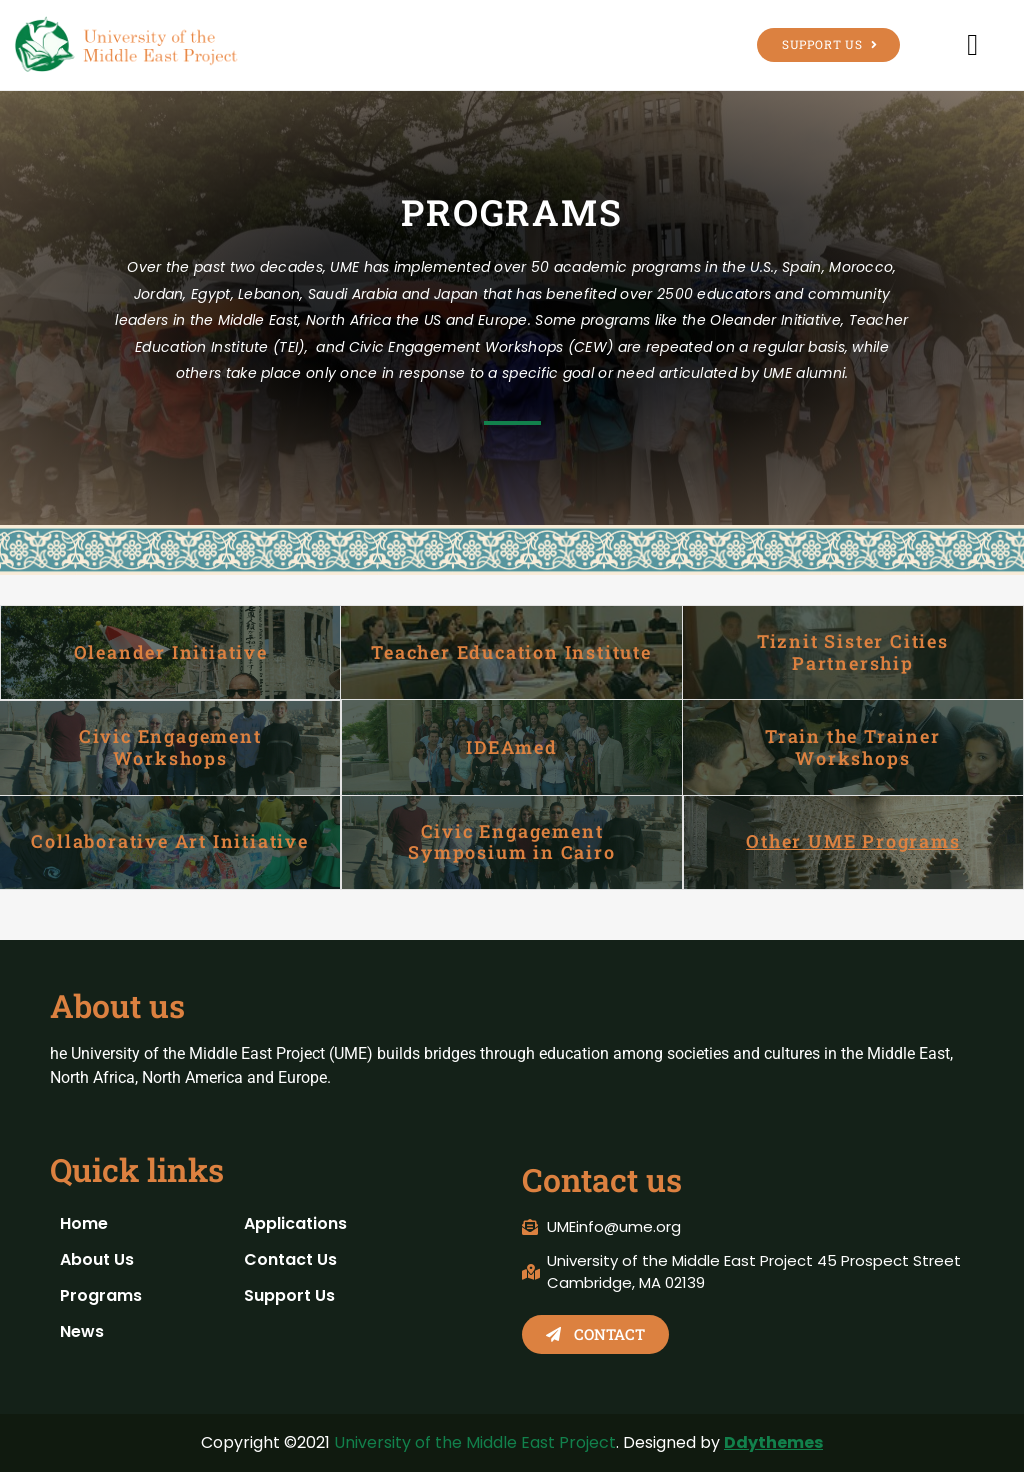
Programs (101, 1295)
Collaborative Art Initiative (169, 841)
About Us (97, 1259)
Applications (295, 1223)
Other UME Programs (853, 841)
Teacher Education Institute (511, 652)
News (82, 1331)
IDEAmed (512, 747)
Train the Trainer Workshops (853, 747)
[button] (973, 44)
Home (84, 1223)
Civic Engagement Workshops (170, 747)
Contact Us (290, 1259)
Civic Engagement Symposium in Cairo (511, 842)
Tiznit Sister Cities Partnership (853, 652)
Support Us (289, 1295)
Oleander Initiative (171, 652)
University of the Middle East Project (475, 1442)
